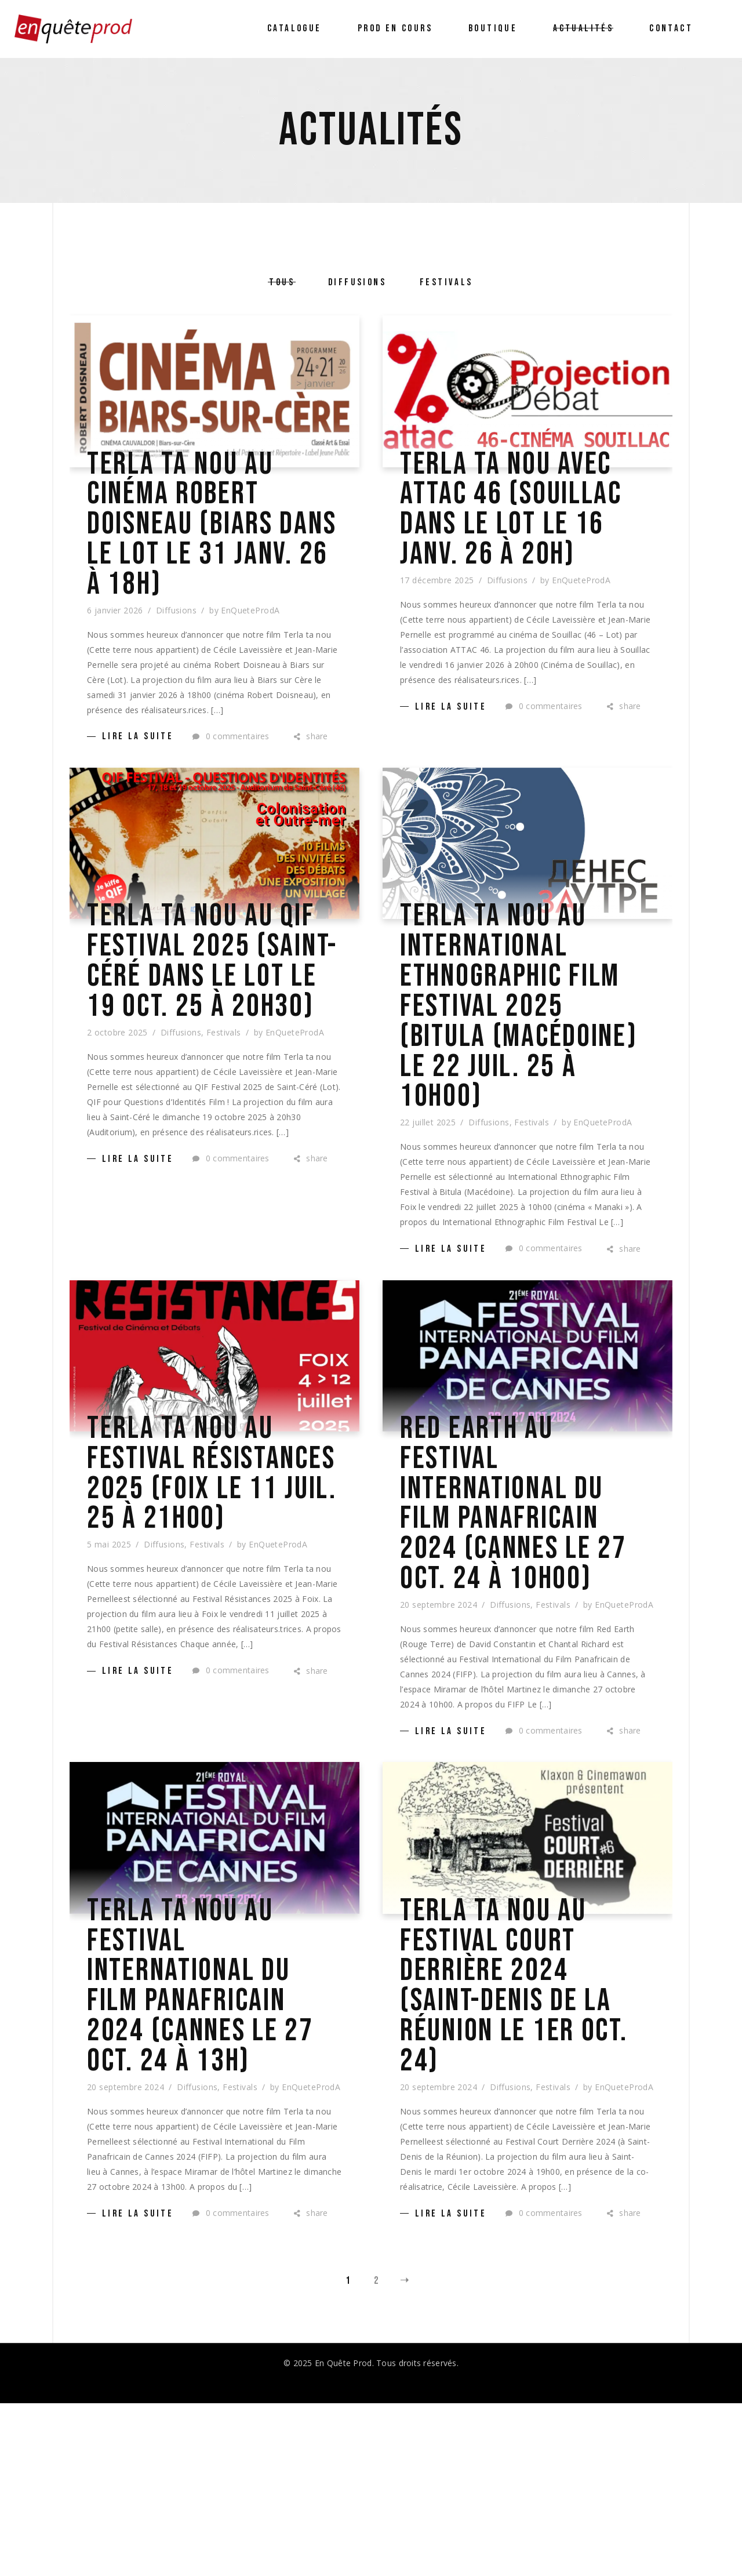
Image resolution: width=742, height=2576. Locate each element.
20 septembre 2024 (438, 1743)
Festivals (223, 1118)
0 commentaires (230, 763)
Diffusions (176, 638)
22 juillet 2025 (428, 1190)
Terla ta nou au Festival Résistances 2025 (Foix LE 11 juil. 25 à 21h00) (210, 1572)
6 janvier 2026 (115, 638)
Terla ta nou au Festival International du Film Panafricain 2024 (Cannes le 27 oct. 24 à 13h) (209, 2142)
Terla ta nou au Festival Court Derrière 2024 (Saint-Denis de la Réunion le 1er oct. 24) (527, 2142)
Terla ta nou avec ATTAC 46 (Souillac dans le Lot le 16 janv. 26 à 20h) (525, 539)
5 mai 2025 (109, 1671)
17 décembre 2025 (437, 638)
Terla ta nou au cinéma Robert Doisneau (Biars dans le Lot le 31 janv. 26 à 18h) (208, 539)
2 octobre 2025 (117, 1118)
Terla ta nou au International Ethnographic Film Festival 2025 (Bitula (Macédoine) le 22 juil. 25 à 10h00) (527, 1055)
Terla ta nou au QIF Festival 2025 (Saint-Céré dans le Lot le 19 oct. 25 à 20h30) (209, 1019)
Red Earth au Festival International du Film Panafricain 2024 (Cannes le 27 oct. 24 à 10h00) (522, 1608)
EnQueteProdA (250, 638)
